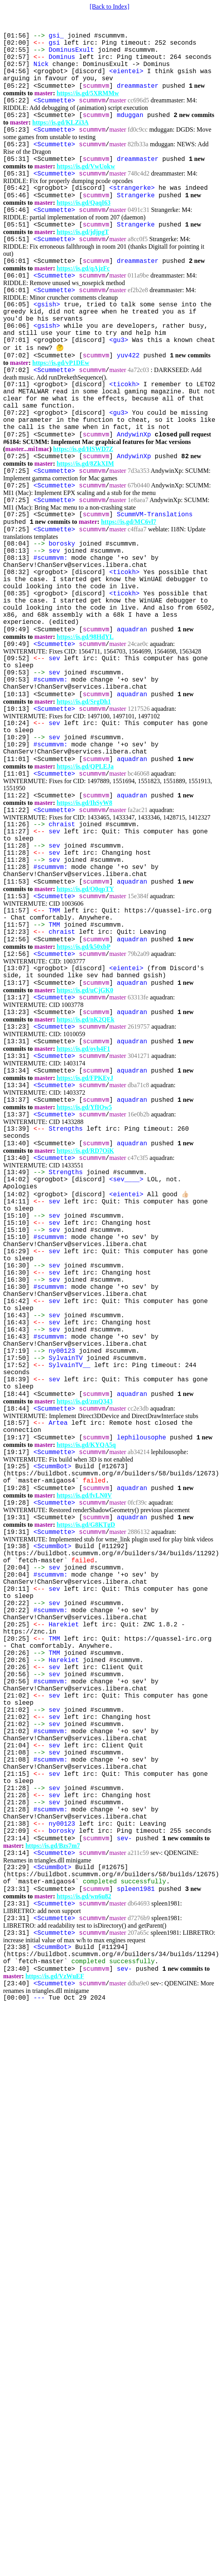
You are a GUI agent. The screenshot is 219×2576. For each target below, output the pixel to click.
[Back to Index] (109, 6)
